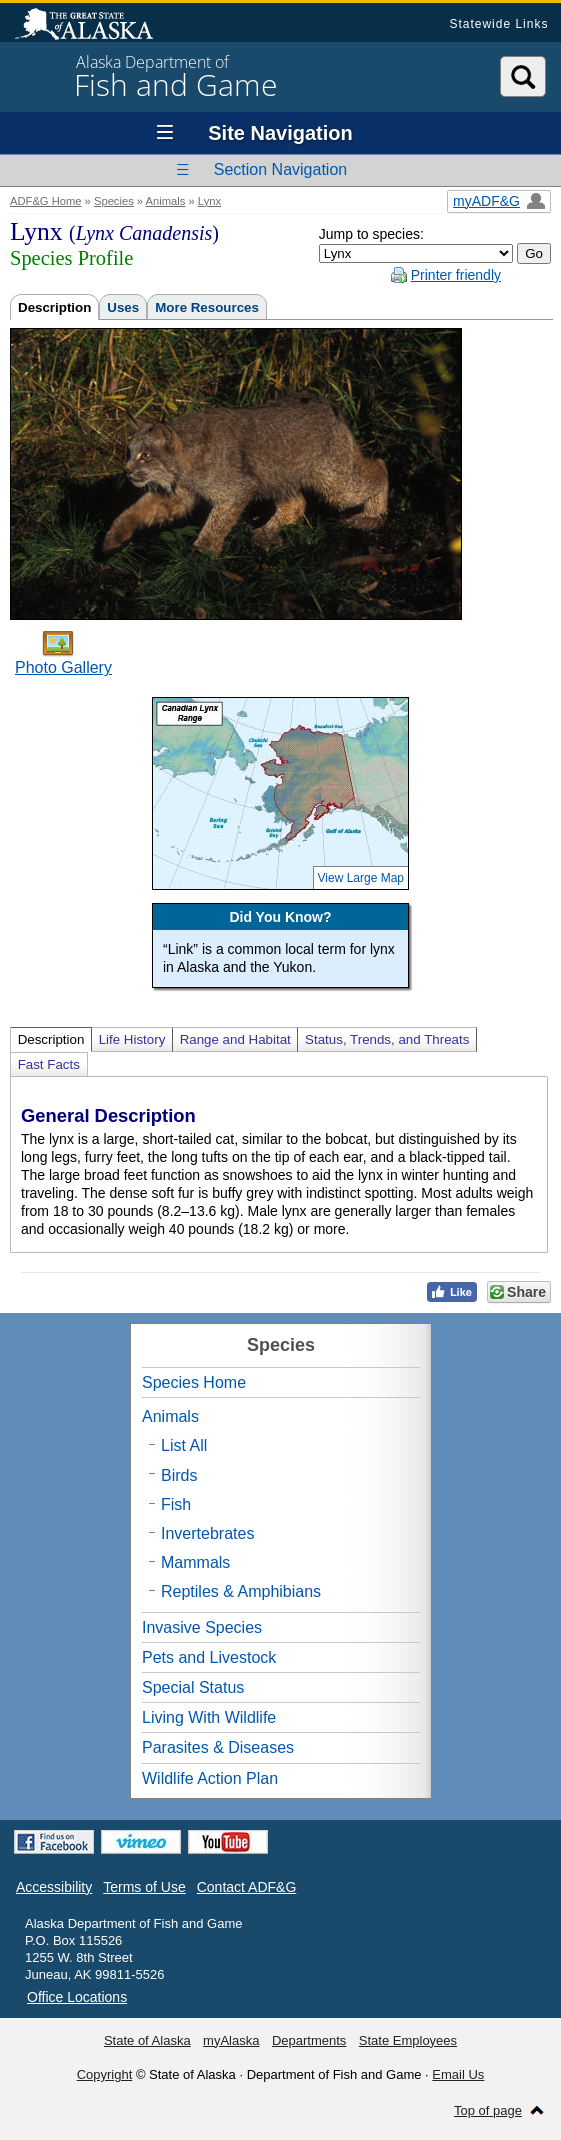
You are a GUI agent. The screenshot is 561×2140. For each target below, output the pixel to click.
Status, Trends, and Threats (387, 1039)
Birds (179, 1475)
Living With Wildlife (209, 1717)
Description (54, 307)
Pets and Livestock (209, 1657)
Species (114, 201)
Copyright (105, 2074)
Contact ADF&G (247, 1887)
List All (184, 1445)
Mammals (195, 1562)
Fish (176, 1504)
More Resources (207, 307)
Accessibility (54, 1887)
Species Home (194, 1382)
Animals (166, 201)
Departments (309, 2040)
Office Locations (77, 1997)
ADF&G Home (46, 201)
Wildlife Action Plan (210, 1778)
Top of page (488, 2110)
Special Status (193, 1687)
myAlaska (231, 2040)
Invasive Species (202, 1627)
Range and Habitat (235, 1039)
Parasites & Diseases (218, 1747)
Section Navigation (280, 169)
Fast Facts (49, 1064)
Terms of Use (144, 1887)
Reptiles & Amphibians (241, 1591)
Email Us (458, 2074)
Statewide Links (498, 24)
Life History (132, 1039)
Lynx (209, 201)
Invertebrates (207, 1533)
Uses (123, 307)
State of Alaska (94, 26)
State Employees (408, 2040)
